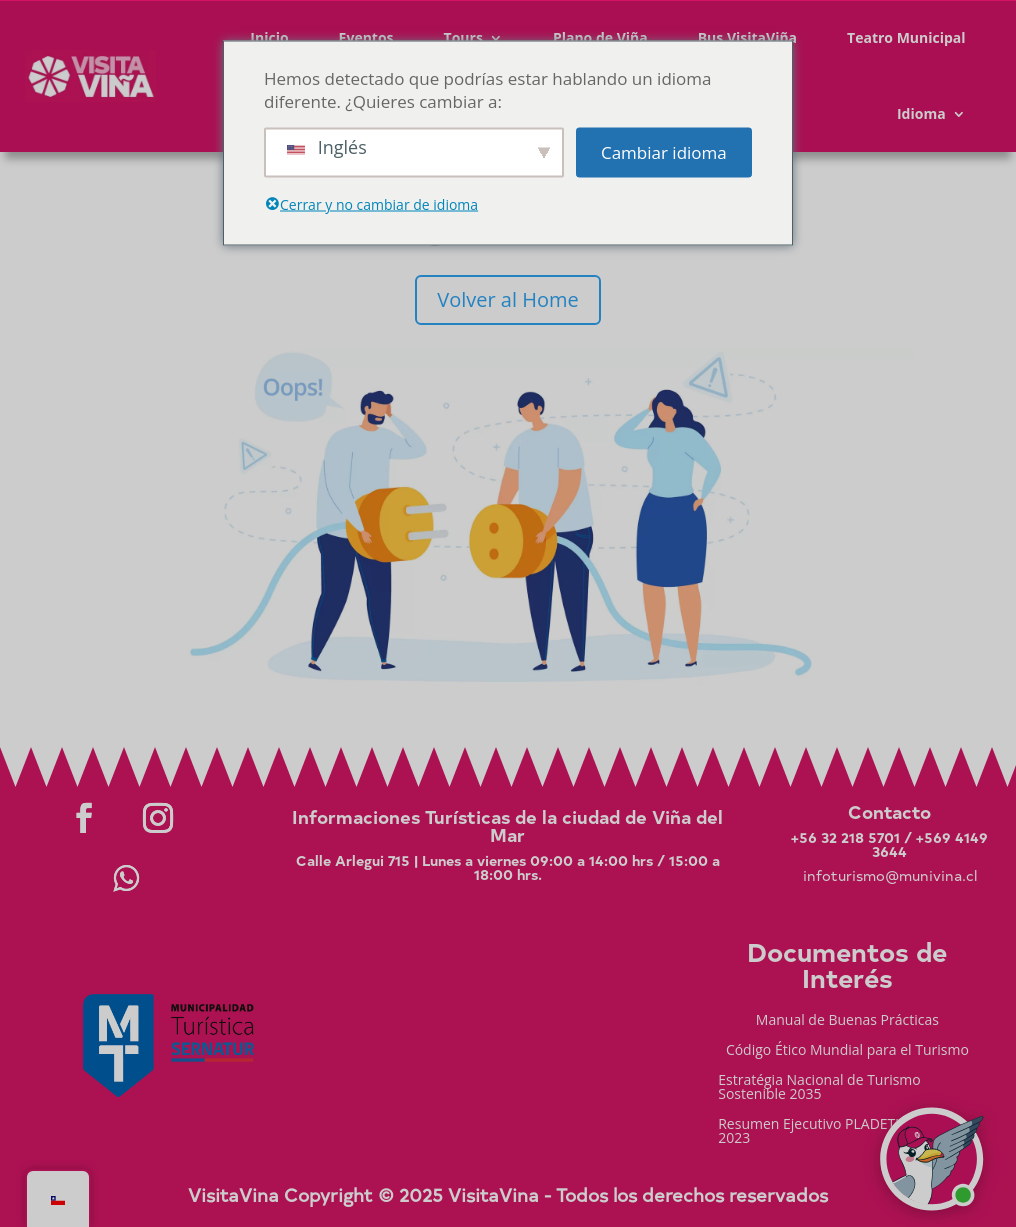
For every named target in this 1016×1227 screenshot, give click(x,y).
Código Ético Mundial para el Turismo (847, 1051)
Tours (463, 37)
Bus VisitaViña (747, 37)
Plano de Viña (600, 37)
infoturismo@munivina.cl (890, 875)
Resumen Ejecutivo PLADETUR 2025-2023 (836, 1132)
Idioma (921, 113)
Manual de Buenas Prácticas (847, 1021)
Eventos (366, 37)
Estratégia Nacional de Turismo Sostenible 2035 (819, 1088)
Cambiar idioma (664, 152)
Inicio (269, 37)
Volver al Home (507, 299)
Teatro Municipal (906, 37)
